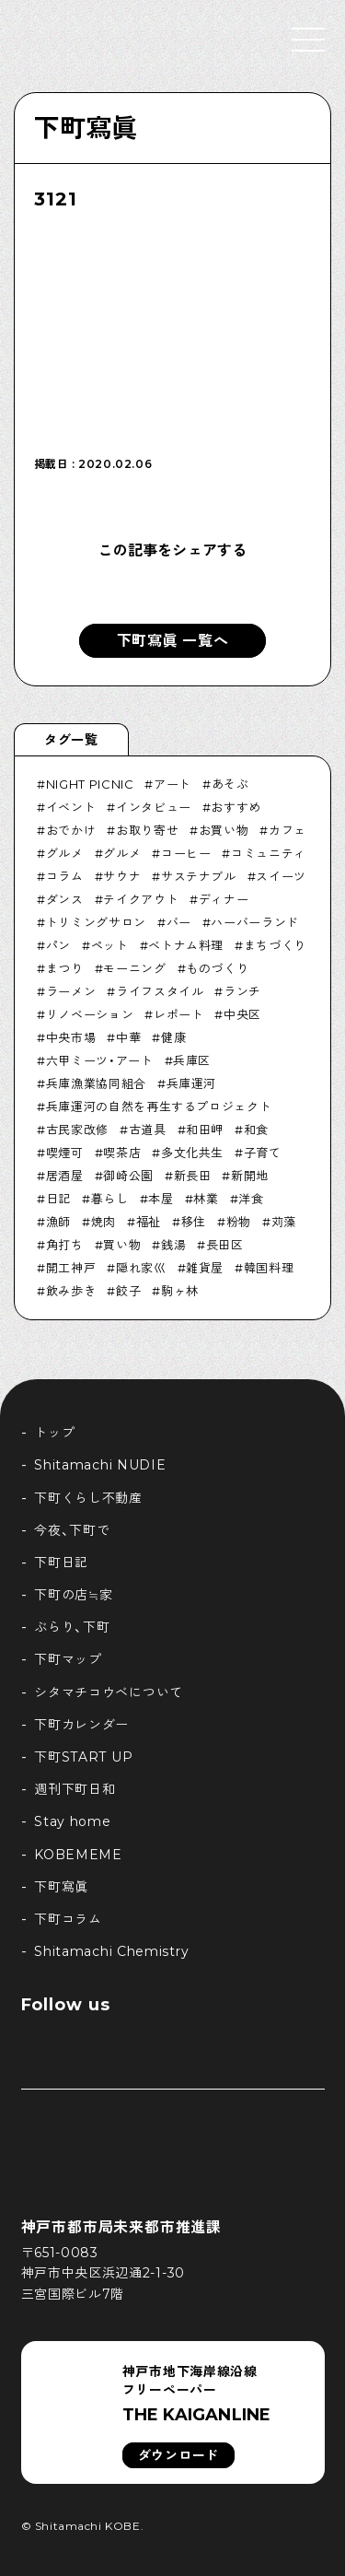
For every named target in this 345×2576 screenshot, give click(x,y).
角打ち (65, 1244)
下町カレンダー (81, 1724)
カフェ (287, 830)
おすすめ (236, 807)
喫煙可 (65, 1152)
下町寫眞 (86, 128)
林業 (205, 1198)
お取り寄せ (147, 830)
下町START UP (83, 1757)
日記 (58, 1198)
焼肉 (103, 1221)
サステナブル (198, 876)
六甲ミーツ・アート (100, 1060)
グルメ (65, 853)
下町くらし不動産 (88, 1498)
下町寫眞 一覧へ (173, 641)
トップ (54, 1432)
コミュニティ (268, 853)
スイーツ (281, 876)
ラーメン (71, 991)
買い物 (122, 1244)
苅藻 (283, 1221)
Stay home (72, 1821)
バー (179, 922)
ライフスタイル (160, 991)
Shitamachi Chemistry (111, 1951)
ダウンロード (178, 2455)
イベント (71, 807)
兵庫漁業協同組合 (96, 1083)
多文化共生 (192, 1152)
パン (58, 945)
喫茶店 (122, 1152)
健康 (173, 1037)
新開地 (250, 1175)
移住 (193, 1221)
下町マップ (68, 1659)
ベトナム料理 (186, 945)
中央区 (242, 1014)
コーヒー (186, 853)
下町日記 (61, 1562)
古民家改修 (77, 1129)
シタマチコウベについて (108, 1692)
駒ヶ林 (180, 1290)
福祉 (148, 1221)
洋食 (250, 1198)
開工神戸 (71, 1267)
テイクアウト (140, 899)
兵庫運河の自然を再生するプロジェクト (159, 1106)
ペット (110, 945)
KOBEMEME (78, 1854)
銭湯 (173, 1244)
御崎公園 (128, 1175)
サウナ (122, 876)
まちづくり (275, 945)
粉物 (238, 1221)
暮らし (110, 1198)
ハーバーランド (255, 922)
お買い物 (224, 830)
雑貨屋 (205, 1267)
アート (172, 784)
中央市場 (71, 1037)
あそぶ (230, 784)
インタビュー (153, 807)
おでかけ (71, 830)
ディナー (224, 899)
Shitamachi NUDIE (100, 1465)
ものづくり (217, 968)
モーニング (134, 968)
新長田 (193, 1175)
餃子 (128, 1290)
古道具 (148, 1129)
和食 (256, 1129)
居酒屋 (65, 1175)
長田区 (225, 1244)
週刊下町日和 (74, 1789)
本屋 (160, 1198)
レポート (179, 1014)
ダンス (65, 899)
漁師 (58, 1221)
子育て (263, 1152)
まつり (65, 968)
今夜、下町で (71, 1530)
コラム (65, 876)
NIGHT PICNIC (90, 784)
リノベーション (90, 1014)
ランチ (242, 991)
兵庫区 (192, 1060)
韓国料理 (269, 1267)
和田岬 (205, 1129)
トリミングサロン (96, 922)
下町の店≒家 (73, 1595)
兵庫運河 (192, 1083)
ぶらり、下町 (71, 1627)
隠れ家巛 (141, 1267)
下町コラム (68, 1919)
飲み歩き (71, 1290)
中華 (128, 1037)
